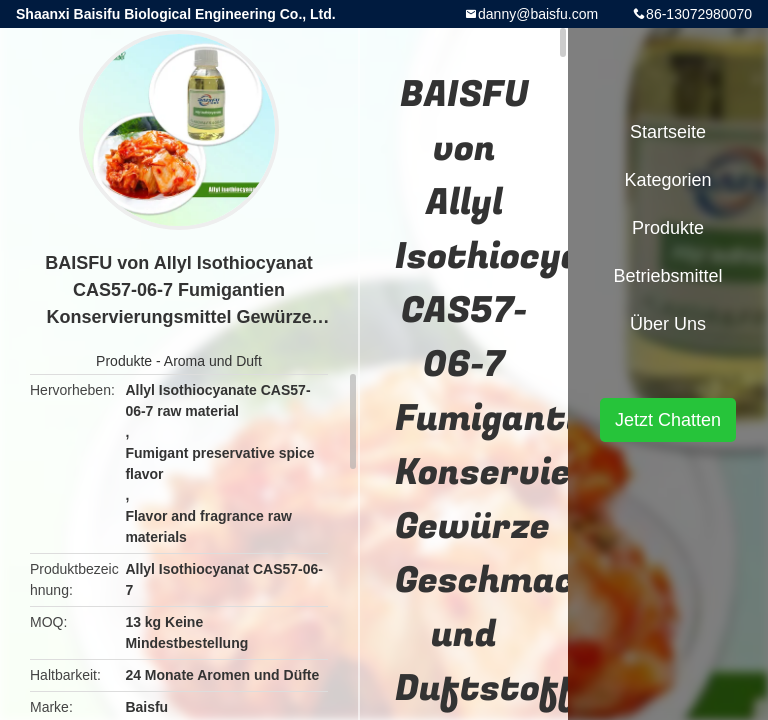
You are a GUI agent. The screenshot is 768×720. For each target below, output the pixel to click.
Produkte (124, 361)
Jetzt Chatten (668, 420)
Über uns (668, 324)
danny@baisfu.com (538, 14)
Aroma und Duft (213, 361)
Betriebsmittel (667, 276)
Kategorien (667, 180)
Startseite (668, 132)
